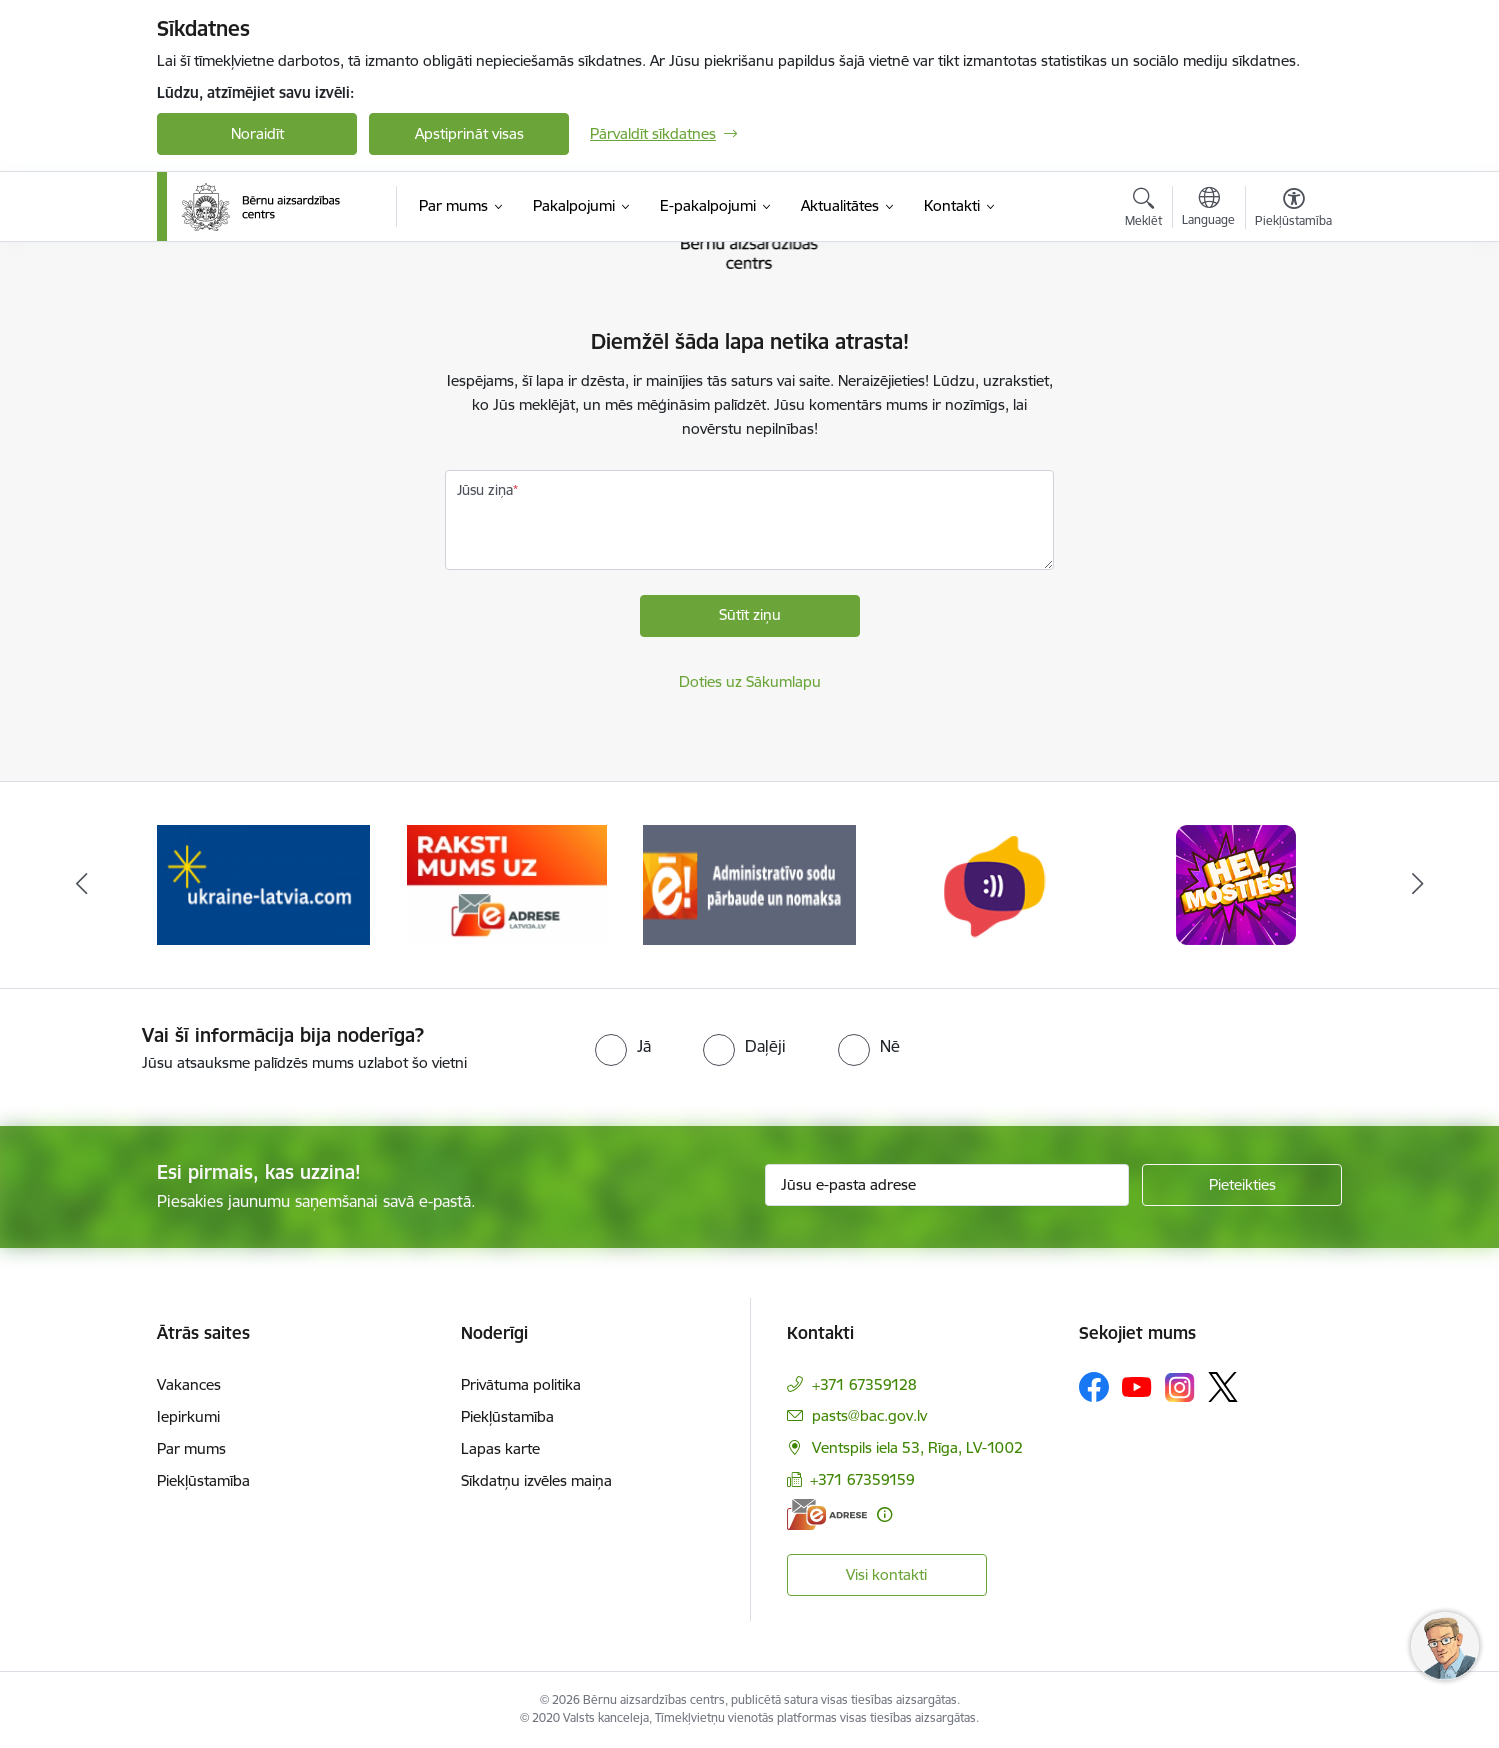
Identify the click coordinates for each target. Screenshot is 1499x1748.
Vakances (189, 1384)
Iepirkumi (188, 1416)
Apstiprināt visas (469, 133)
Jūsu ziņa (485, 490)
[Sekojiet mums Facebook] (1094, 1387)
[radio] (623, 1046)
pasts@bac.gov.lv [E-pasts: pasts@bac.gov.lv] (869, 1415)
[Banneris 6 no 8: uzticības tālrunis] (993, 883)
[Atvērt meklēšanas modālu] (1143, 210)
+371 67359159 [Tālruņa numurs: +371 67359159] (862, 1479)
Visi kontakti (886, 1574)
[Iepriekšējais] (82, 885)
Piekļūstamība (203, 1480)
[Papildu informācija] (884, 1514)
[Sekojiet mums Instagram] (1180, 1387)
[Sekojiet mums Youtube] (1137, 1386)
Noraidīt (257, 133)
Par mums (191, 1448)
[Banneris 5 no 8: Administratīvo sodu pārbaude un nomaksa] (749, 883)
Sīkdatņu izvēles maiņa (536, 1480)
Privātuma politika (521, 1384)
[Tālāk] (1418, 885)
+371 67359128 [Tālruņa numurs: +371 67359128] (864, 1384)
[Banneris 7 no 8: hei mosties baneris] (1236, 883)
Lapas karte (500, 1448)
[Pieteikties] (1242, 1185)
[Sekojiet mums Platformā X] (1223, 1387)
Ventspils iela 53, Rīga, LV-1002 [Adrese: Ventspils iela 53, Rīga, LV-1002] (917, 1447)
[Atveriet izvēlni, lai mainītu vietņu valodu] (1208, 209)
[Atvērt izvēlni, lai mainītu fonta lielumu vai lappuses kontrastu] (1293, 210)
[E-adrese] (827, 1514)
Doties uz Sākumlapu (750, 681)
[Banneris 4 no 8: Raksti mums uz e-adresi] (507, 883)
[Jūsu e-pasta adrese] (947, 1185)
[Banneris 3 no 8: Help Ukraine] (263, 883)
